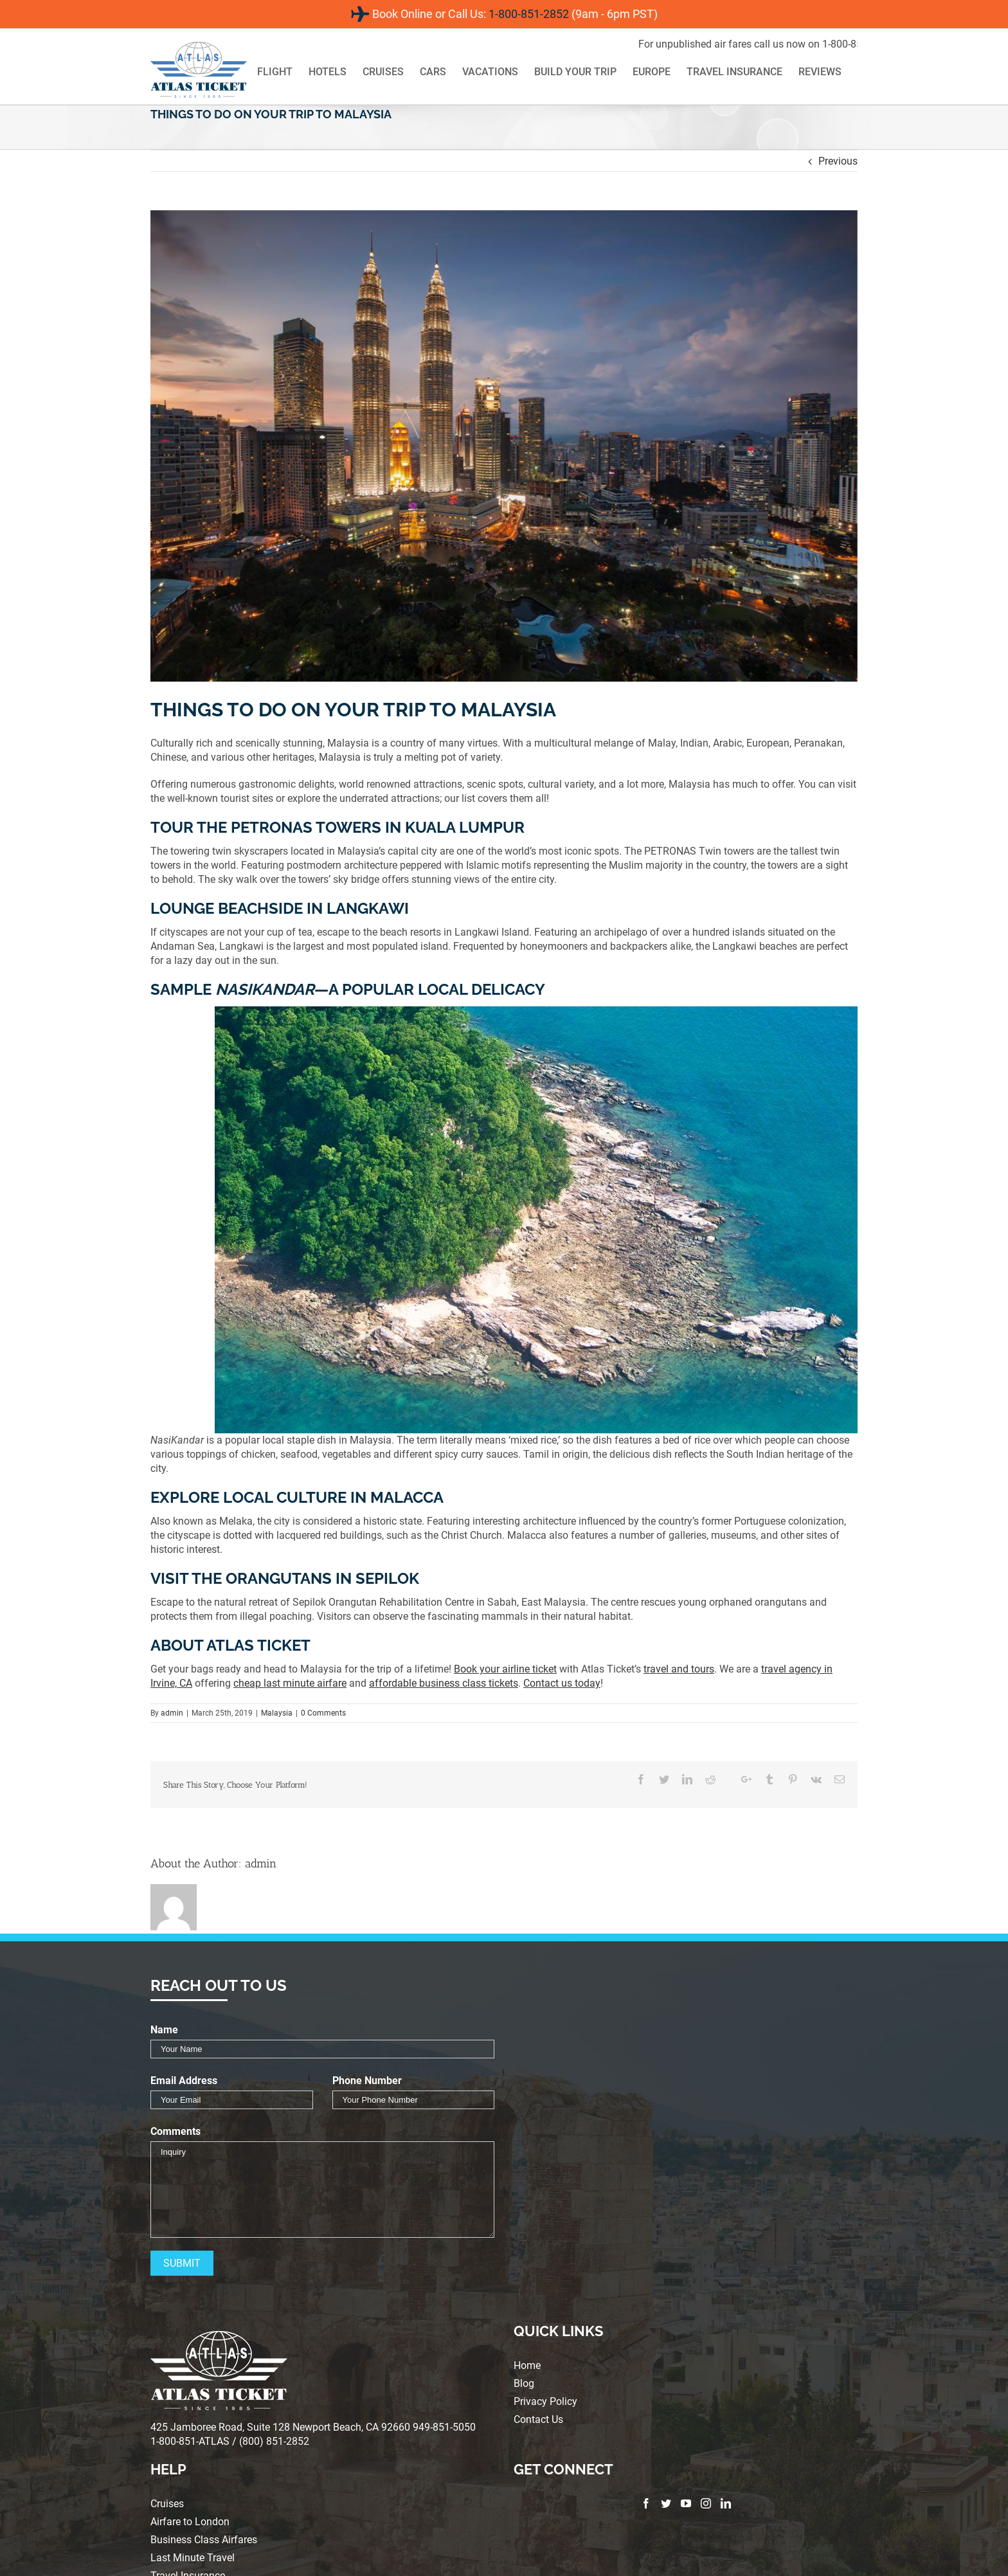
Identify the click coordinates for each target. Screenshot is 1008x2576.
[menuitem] (283, 72)
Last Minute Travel (192, 2558)
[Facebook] (646, 2503)
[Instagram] (706, 2503)
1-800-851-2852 (529, 14)
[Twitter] (666, 2503)
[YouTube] (686, 2503)
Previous (838, 161)
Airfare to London (190, 2522)
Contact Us (538, 2420)
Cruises (167, 2504)
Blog (524, 2384)
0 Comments (323, 1713)
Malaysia (276, 1713)
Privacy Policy (545, 2402)
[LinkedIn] (726, 2503)
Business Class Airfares (203, 2540)
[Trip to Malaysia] (504, 446)
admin (172, 1713)
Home (527, 2366)
